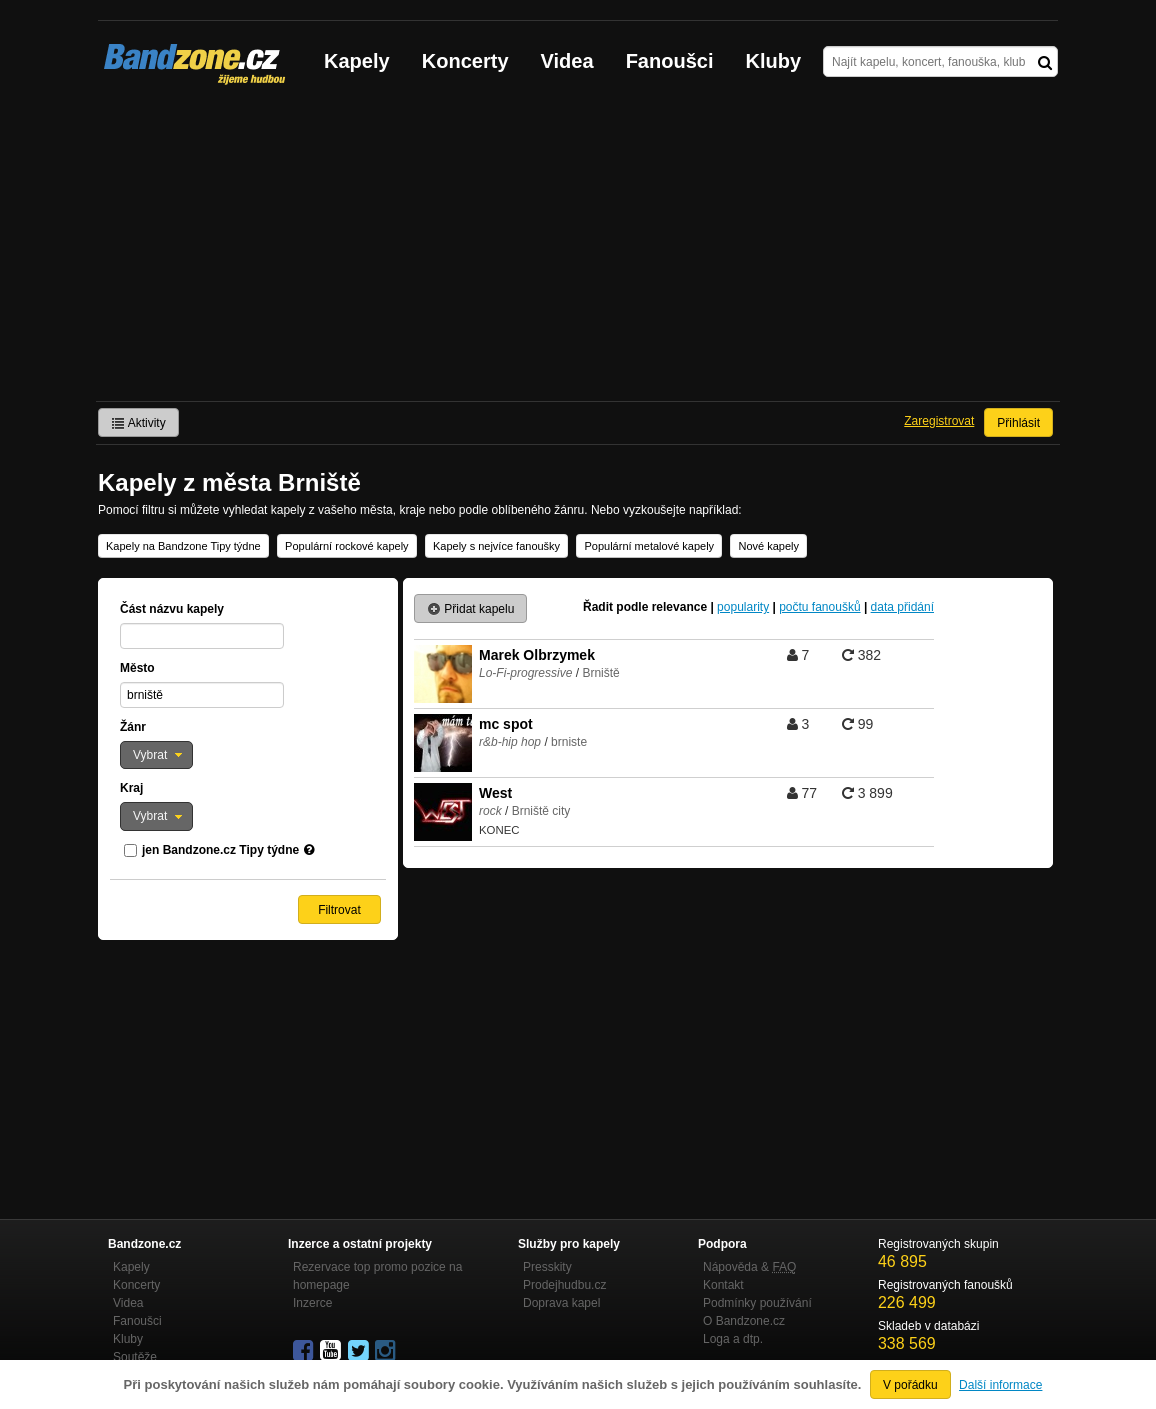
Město (137, 668)
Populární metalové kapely (649, 546)
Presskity (547, 1267)
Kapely (357, 61)
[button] (156, 755)
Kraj (131, 788)
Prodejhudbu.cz (564, 1285)
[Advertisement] (578, 251)
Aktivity (138, 423)
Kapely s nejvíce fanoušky (496, 546)
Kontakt (723, 1285)
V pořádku (910, 1385)
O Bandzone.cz (744, 1321)
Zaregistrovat (939, 421)
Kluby (774, 61)
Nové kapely (768, 546)
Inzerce (312, 1303)
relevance (679, 607)
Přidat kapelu (470, 609)
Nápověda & (749, 1267)
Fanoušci (670, 61)
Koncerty (465, 61)
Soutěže (135, 1357)
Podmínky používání (757, 1303)
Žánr (133, 727)
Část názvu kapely (172, 609)
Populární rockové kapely (347, 546)
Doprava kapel (561, 1303)
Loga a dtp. (733, 1339)
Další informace (1000, 1385)
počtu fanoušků (819, 607)
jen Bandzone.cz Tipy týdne (220, 850)
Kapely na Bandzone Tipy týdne (183, 546)
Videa (567, 61)
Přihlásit (1018, 423)
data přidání (902, 607)
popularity (743, 607)
